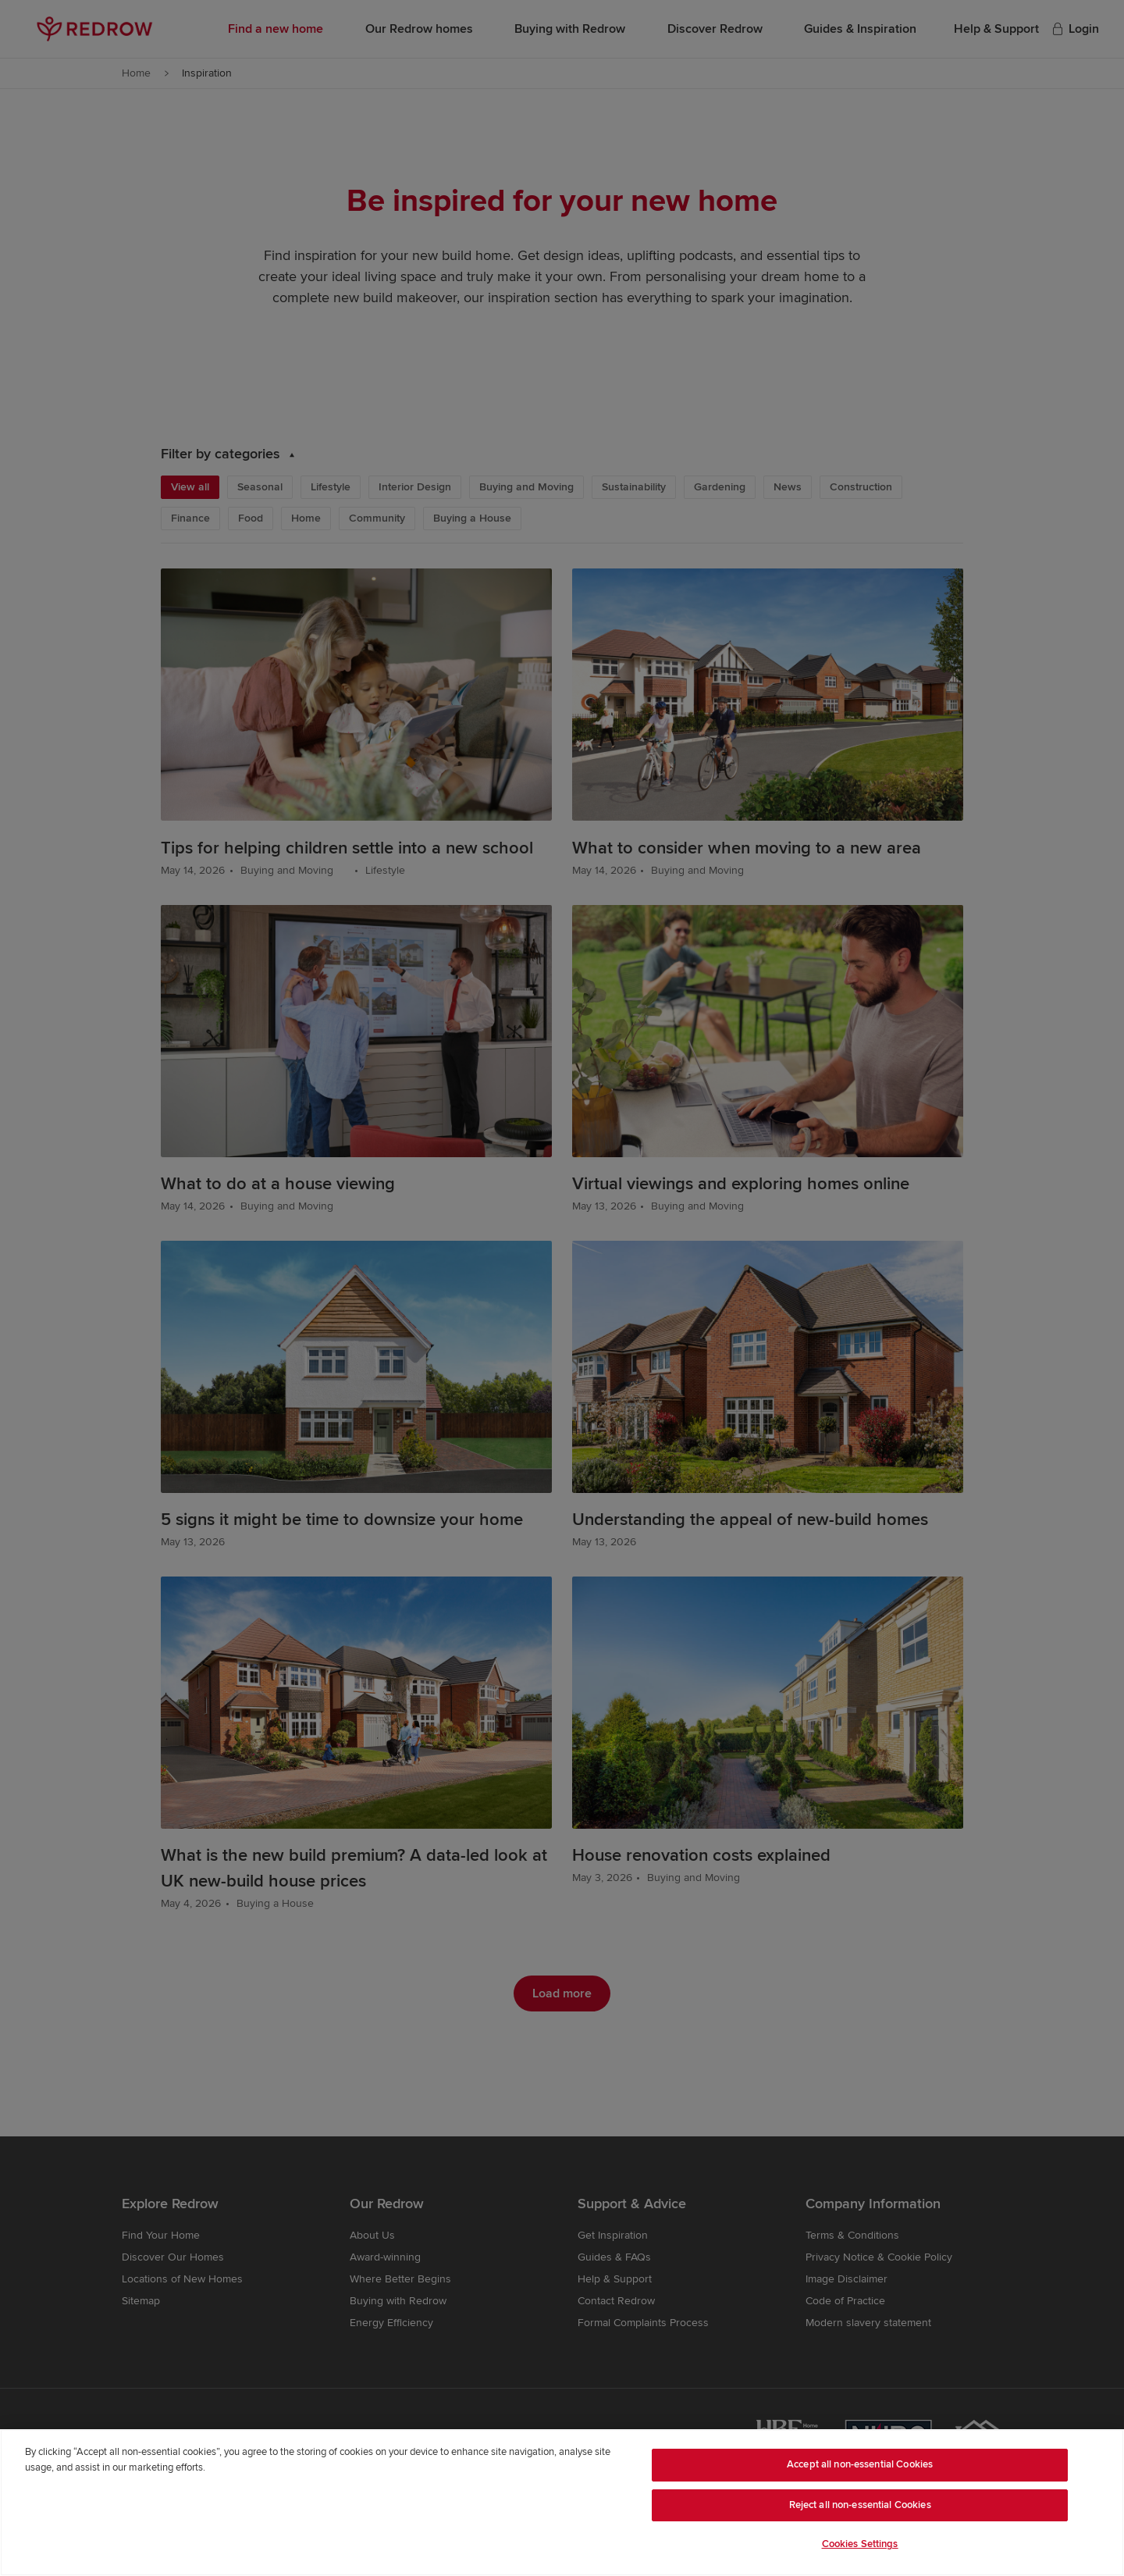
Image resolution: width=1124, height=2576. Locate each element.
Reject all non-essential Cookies (860, 2505)
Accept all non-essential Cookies (860, 2464)
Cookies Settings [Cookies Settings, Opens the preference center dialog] (860, 2544)
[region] (562, 2502)
